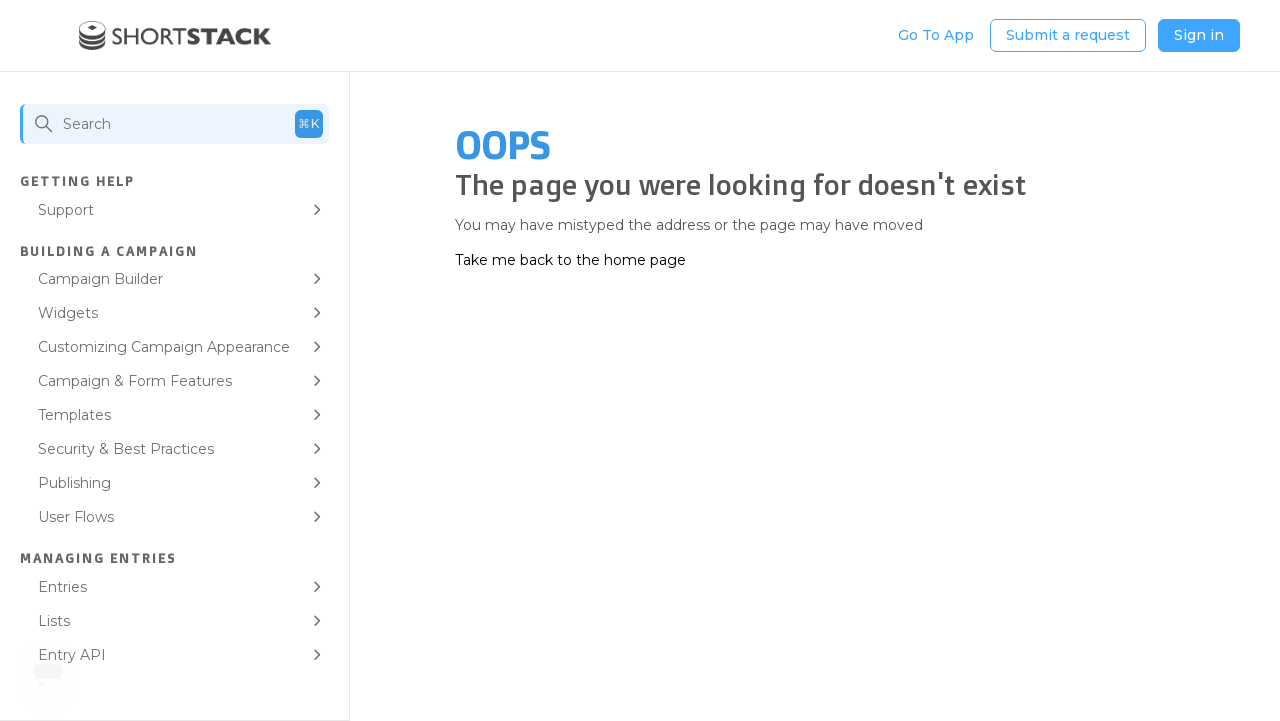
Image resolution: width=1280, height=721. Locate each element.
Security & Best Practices (126, 449)
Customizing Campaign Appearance (164, 347)
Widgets (68, 313)
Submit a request (1068, 35)
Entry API (72, 655)
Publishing (74, 483)
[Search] (174, 124)
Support (66, 210)
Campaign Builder (100, 279)
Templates (74, 415)
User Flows (76, 517)
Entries (62, 587)
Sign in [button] (1199, 35)
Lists (54, 621)
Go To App (936, 35)
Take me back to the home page (570, 260)
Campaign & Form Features (135, 381)
